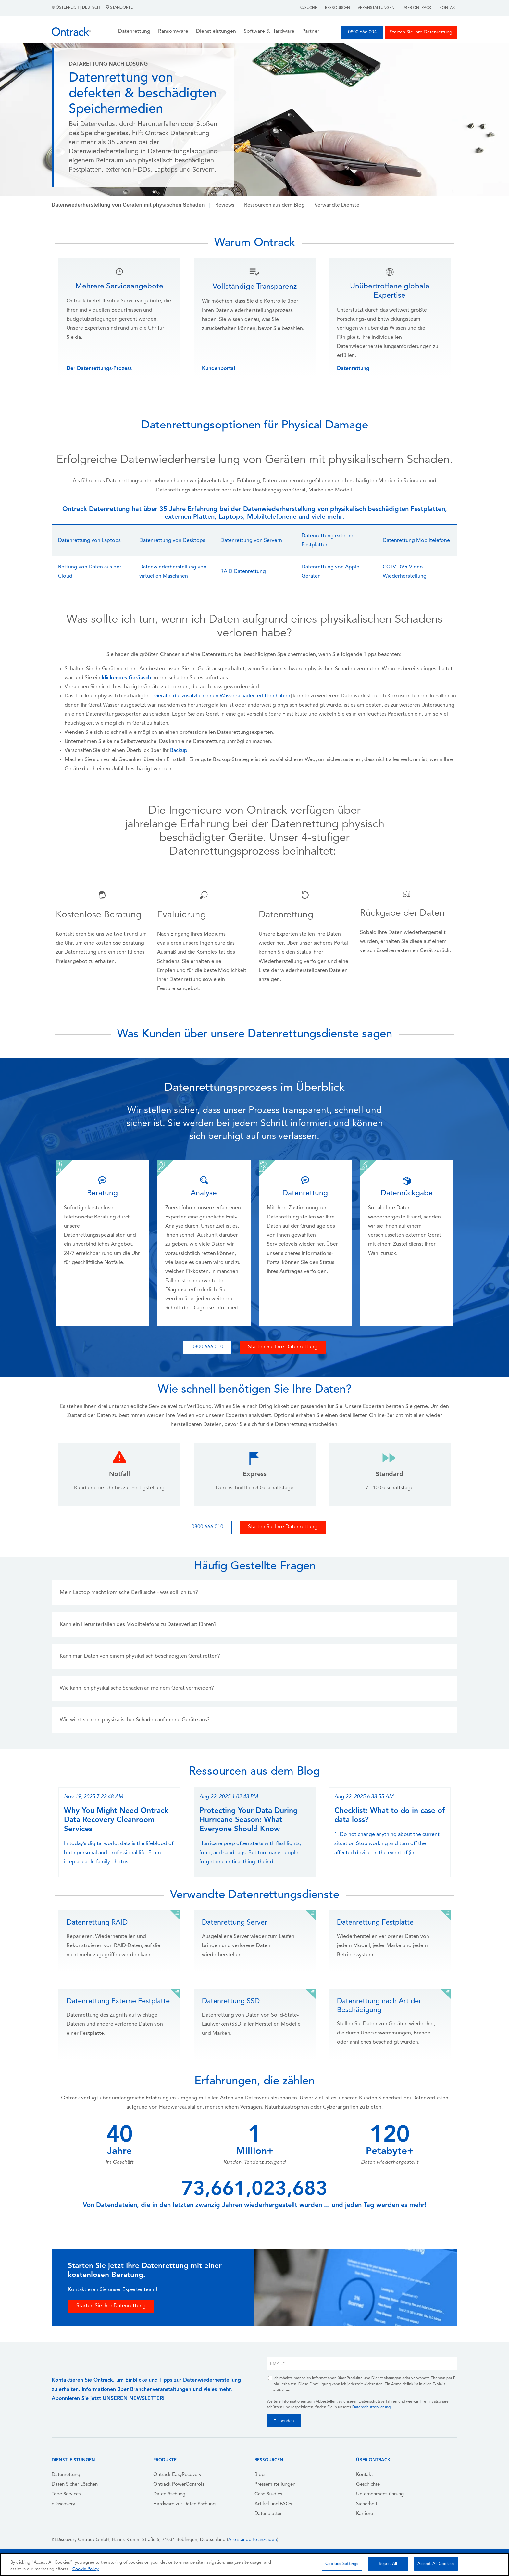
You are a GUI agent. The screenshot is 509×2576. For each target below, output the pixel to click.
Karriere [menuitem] (364, 2513)
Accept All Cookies (435, 2564)
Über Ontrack (416, 8)
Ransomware (173, 31)
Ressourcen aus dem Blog (274, 205)
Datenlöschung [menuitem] (169, 2494)
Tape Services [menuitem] (66, 2494)
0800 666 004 (362, 32)
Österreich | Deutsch (76, 8)
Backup (178, 750)
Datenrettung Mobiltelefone (416, 540)
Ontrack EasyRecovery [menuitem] (177, 2474)
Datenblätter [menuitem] (268, 2513)
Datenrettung (353, 368)
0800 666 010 (207, 1347)
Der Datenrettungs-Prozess (99, 368)
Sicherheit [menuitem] (366, 2504)
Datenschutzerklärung (371, 2407)
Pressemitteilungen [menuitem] (275, 2484)
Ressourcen (337, 8)
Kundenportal (218, 368)
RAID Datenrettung (243, 571)
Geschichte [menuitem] (368, 2484)
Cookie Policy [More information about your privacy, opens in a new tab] (85, 2569)
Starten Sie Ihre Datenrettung (421, 32)
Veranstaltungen (376, 8)
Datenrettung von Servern (251, 540)
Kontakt (448, 8)
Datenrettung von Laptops (89, 540)
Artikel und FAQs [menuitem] (273, 2504)
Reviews (224, 205)
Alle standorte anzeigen (252, 2539)
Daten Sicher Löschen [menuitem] (75, 2484)
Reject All (388, 2564)
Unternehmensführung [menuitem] (380, 2494)
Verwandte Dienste (337, 205)
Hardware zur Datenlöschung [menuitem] (184, 2504)
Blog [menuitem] (260, 2474)
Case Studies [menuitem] (268, 2494)
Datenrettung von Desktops (172, 540)
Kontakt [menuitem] (364, 2474)
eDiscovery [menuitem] (63, 2504)
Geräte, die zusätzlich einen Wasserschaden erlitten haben (222, 696)
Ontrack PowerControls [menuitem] (178, 2484)
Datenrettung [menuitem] (66, 2474)
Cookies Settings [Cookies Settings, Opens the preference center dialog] (341, 2564)
